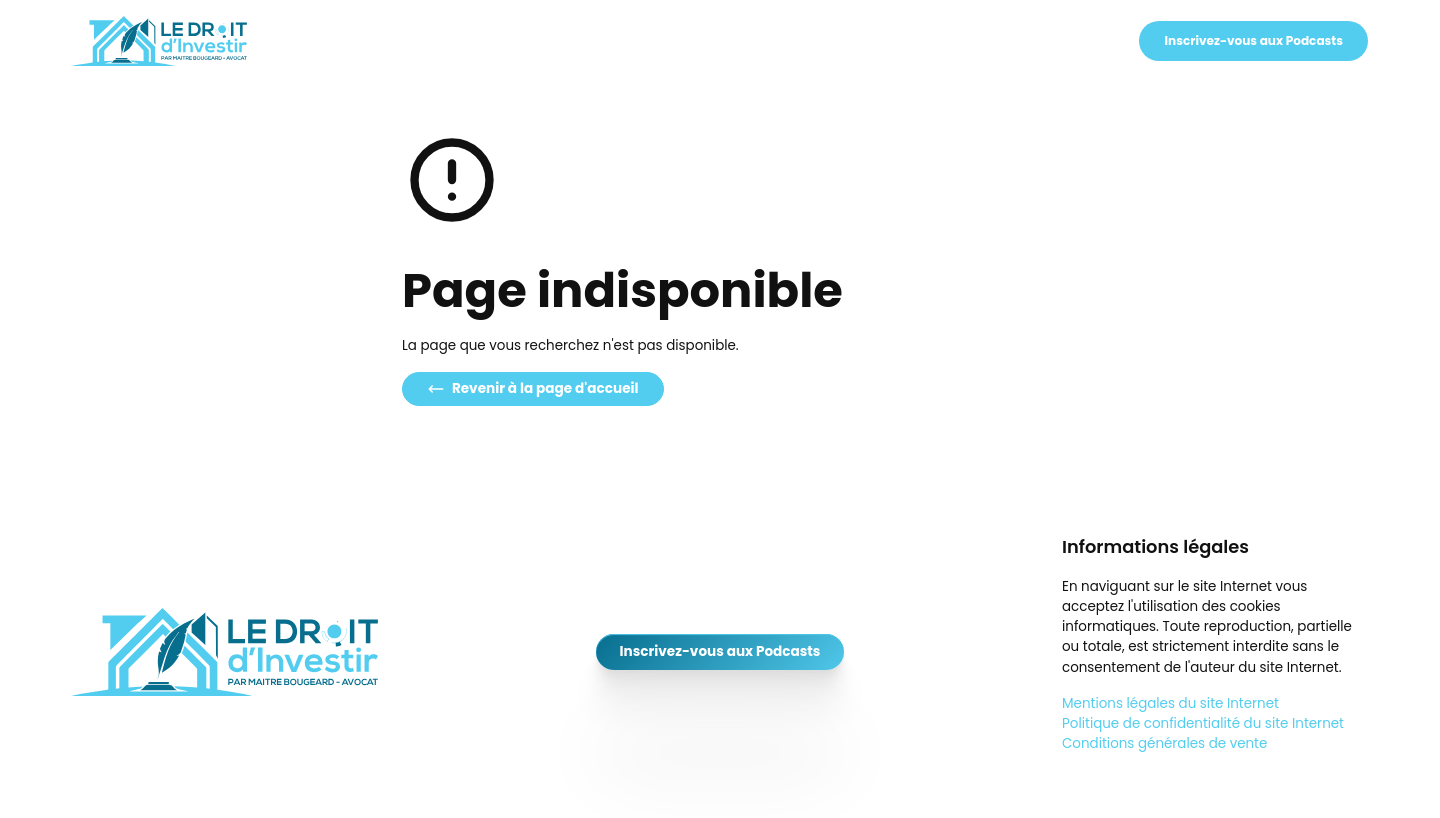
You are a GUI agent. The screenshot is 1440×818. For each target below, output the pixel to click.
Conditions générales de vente (1164, 743)
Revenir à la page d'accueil (533, 388)
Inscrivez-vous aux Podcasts (1253, 40)
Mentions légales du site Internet (1170, 703)
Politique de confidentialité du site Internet (1203, 723)
